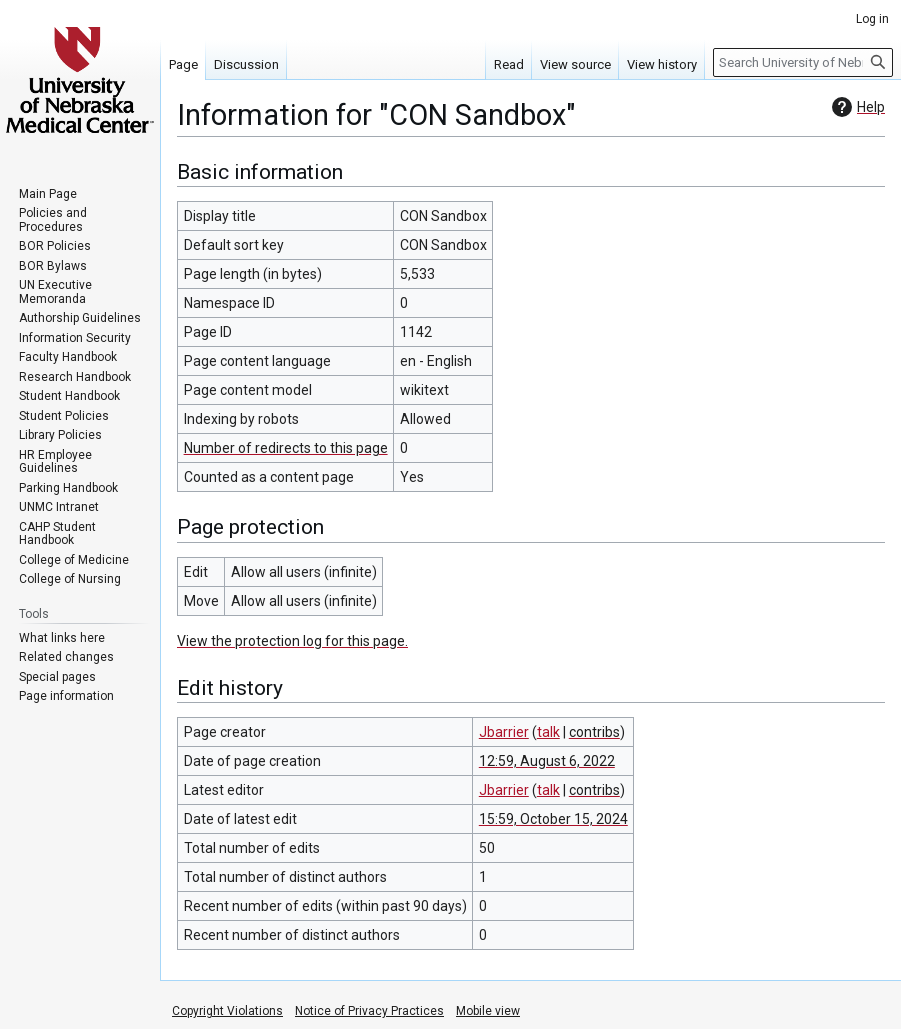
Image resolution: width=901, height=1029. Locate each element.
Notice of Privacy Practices (369, 1011)
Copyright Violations (227, 1011)
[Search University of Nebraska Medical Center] (803, 62)
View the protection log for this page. (292, 641)
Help (856, 107)
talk (548, 732)
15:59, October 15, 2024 (553, 819)
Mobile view (488, 1011)
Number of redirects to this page (286, 448)
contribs (594, 732)
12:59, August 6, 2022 (547, 761)
